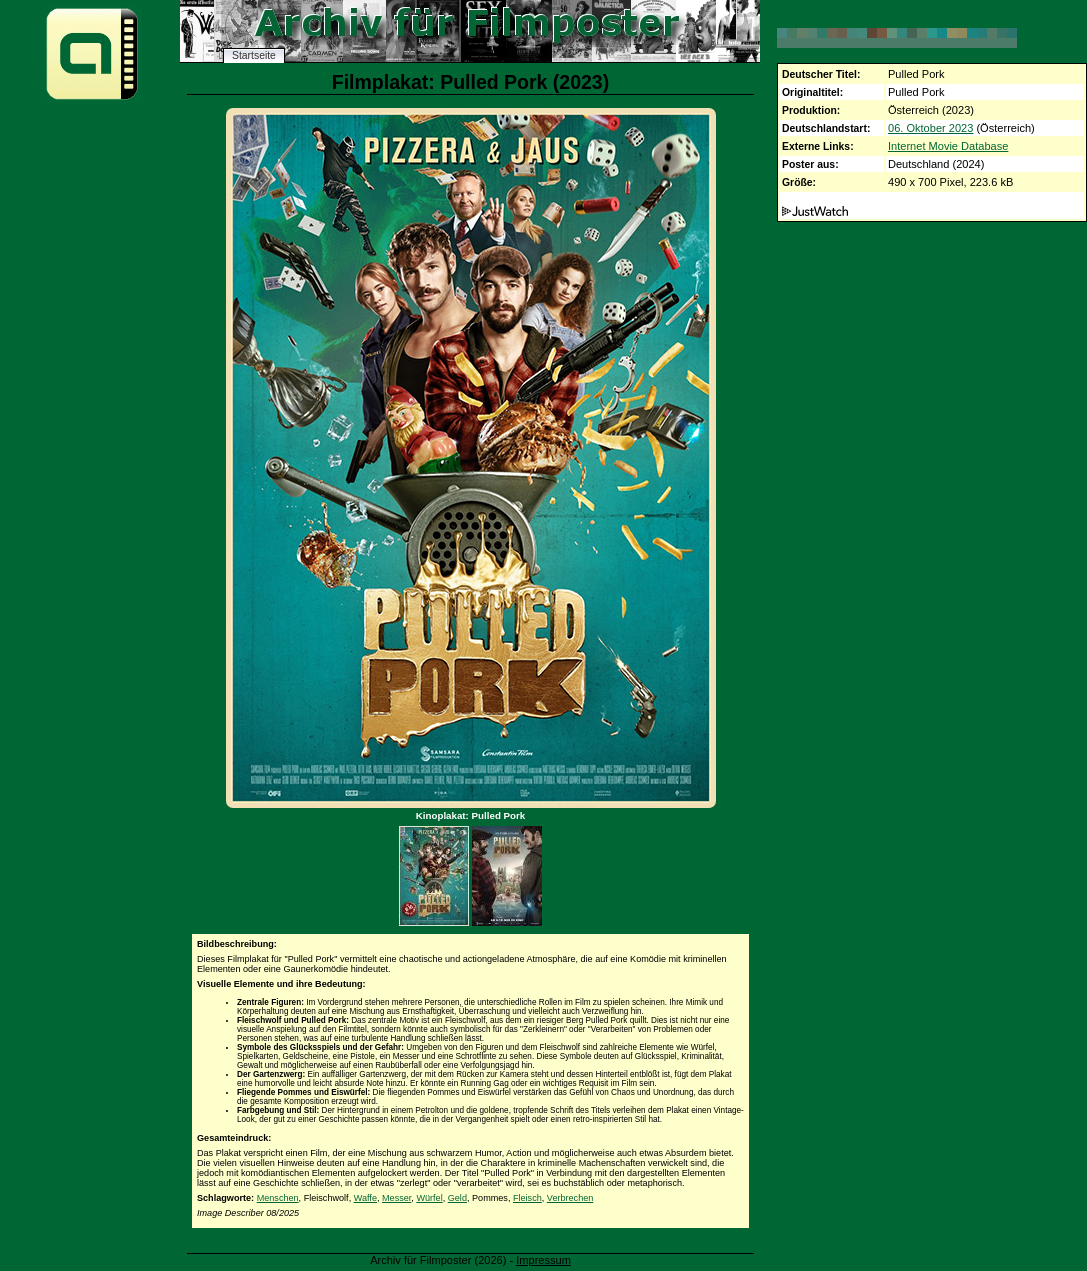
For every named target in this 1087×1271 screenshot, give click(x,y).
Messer (396, 1198)
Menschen (278, 1198)
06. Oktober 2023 (930, 128)
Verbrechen (570, 1198)
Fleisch (527, 1198)
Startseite (254, 55)
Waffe (365, 1198)
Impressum (543, 1260)
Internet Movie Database (948, 146)
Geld (457, 1198)
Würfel (429, 1198)
